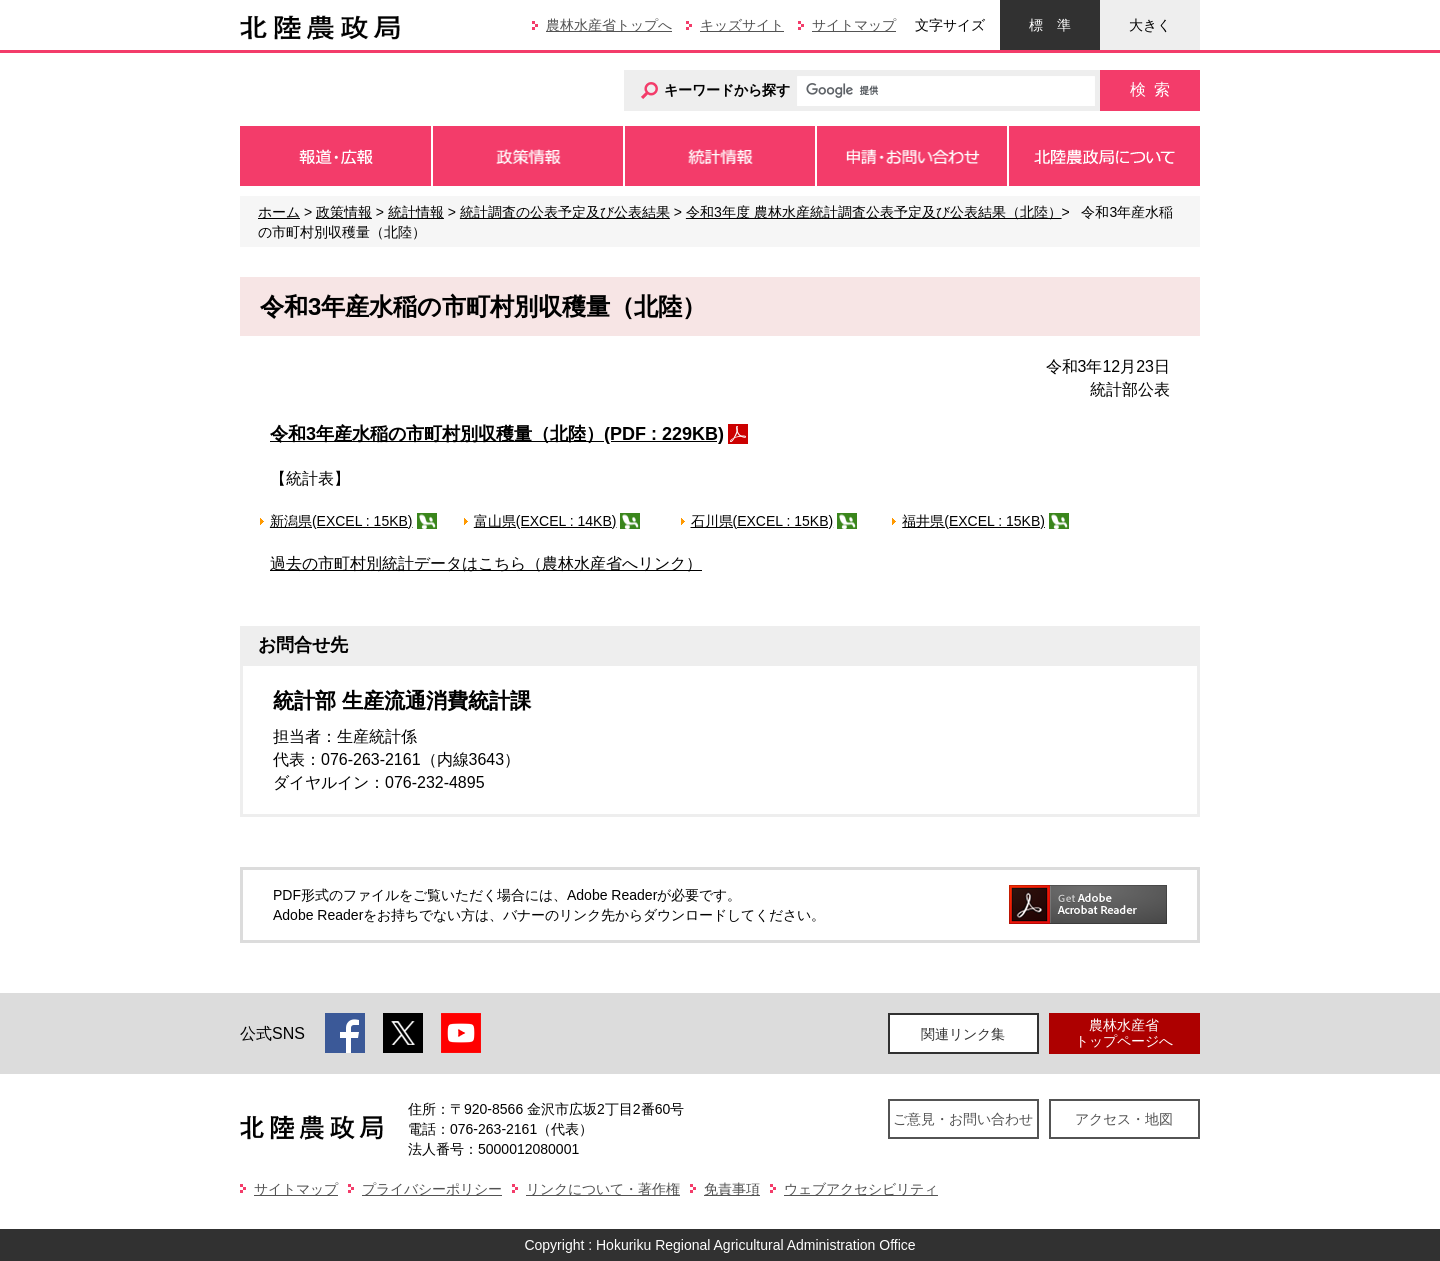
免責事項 (732, 1189)
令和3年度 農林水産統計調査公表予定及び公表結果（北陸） (874, 212)
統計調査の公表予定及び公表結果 (565, 212)
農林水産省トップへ (609, 25)
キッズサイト (742, 25)
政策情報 (344, 212)
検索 (1150, 89)
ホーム (279, 212)
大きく (1150, 25)
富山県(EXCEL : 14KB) (545, 521)
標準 (1050, 25)
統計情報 (416, 212)
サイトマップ (854, 25)
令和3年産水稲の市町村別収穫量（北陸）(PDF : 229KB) (497, 434)
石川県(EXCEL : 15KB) (762, 521)
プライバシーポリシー (432, 1189)
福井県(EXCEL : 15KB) (973, 521)
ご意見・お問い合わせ (963, 1119)
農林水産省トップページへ (1124, 1032)
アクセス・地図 (1124, 1119)
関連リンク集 (963, 1034)
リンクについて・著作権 (603, 1189)
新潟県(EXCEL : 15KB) (341, 521)
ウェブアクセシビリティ (861, 1189)
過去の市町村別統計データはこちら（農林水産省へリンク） (486, 563)
